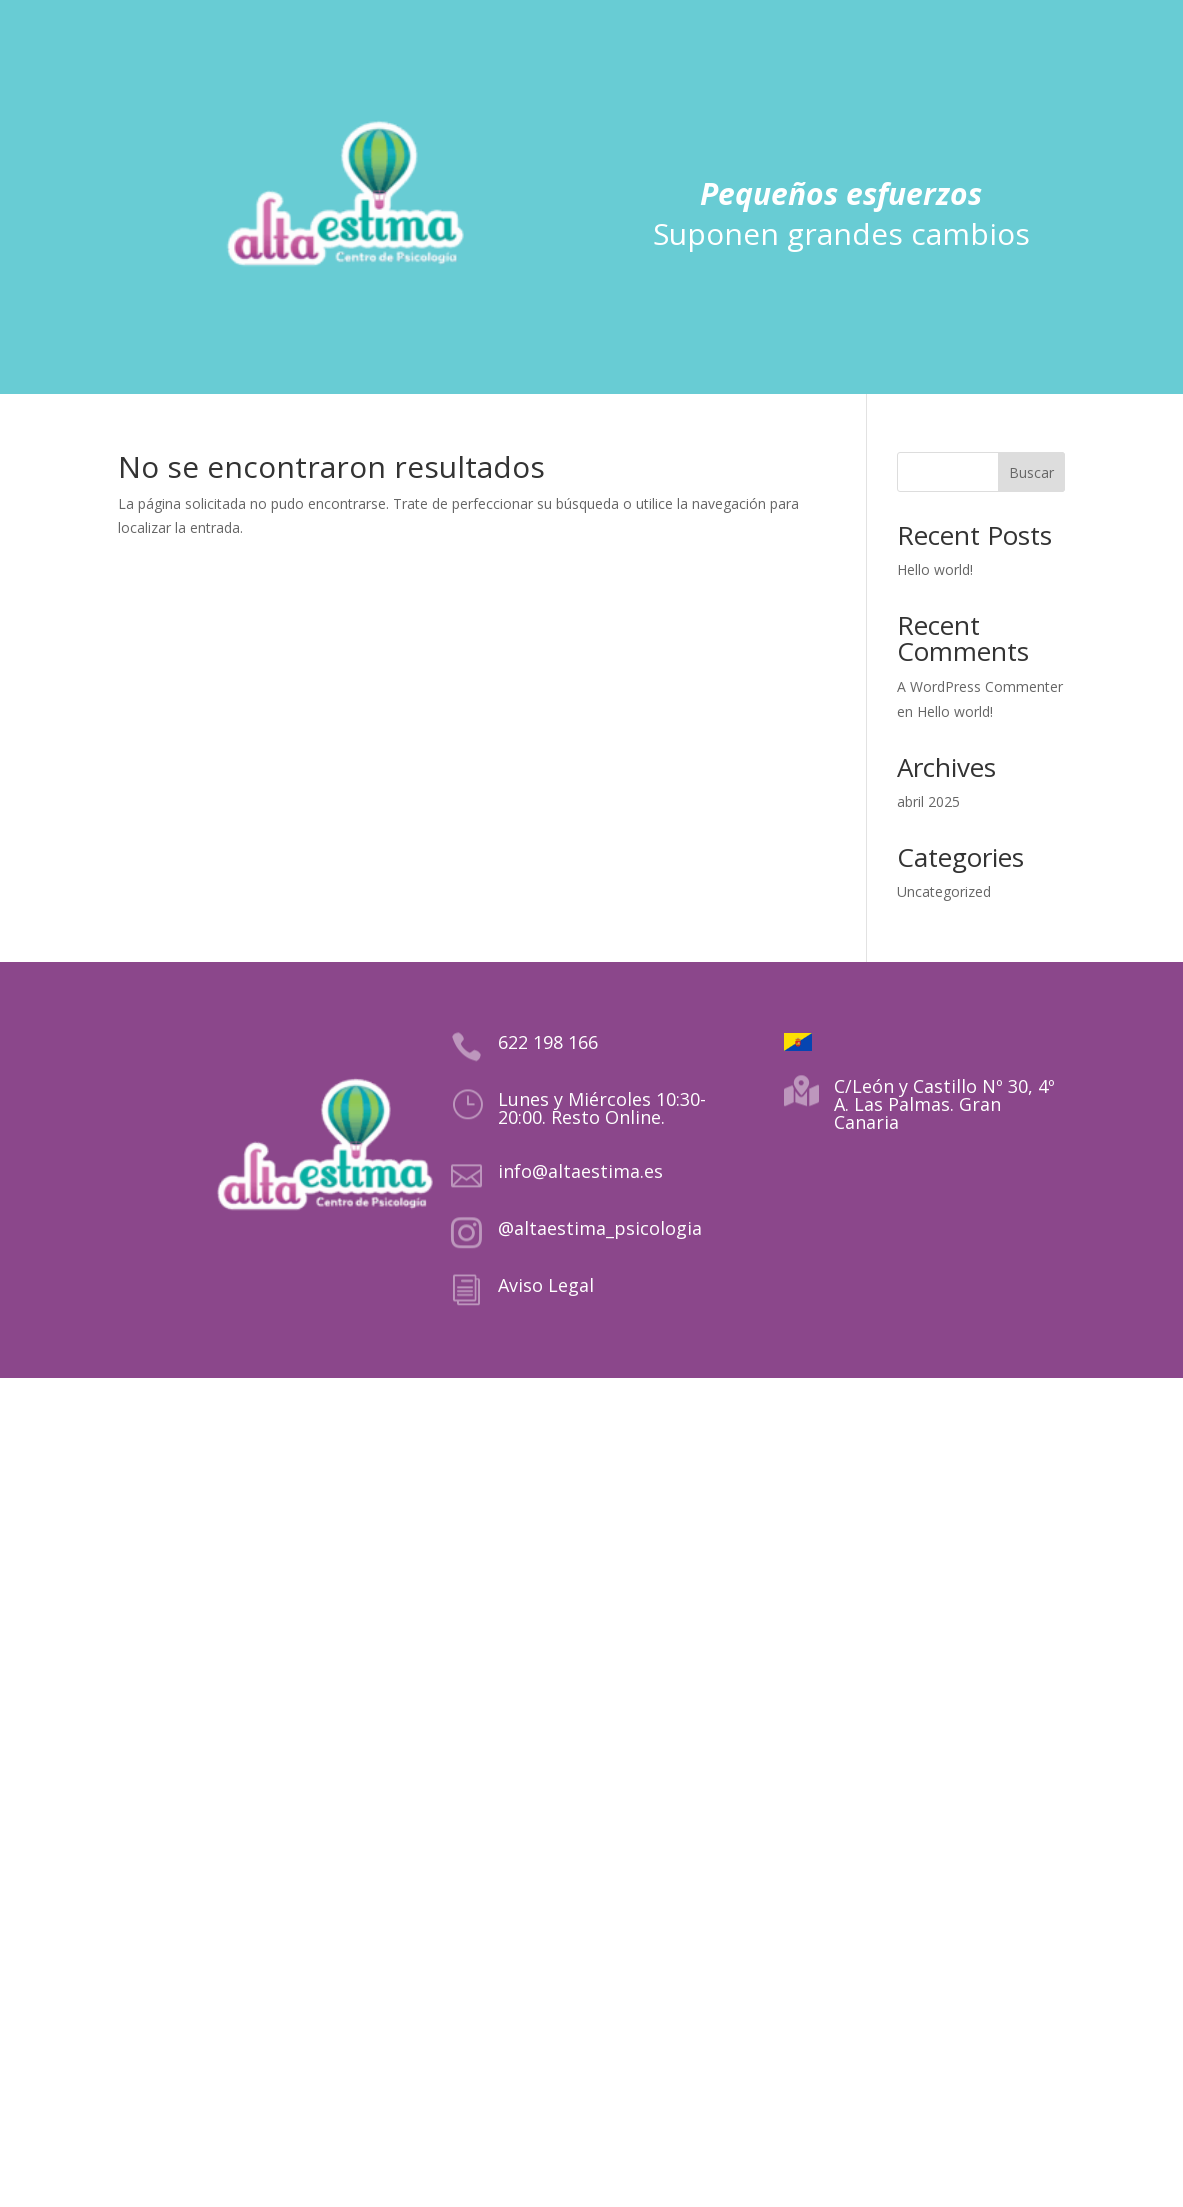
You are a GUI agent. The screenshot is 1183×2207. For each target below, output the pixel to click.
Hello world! (935, 569)
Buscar (1031, 472)
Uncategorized (944, 891)
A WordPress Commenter (980, 686)
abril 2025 (928, 801)
